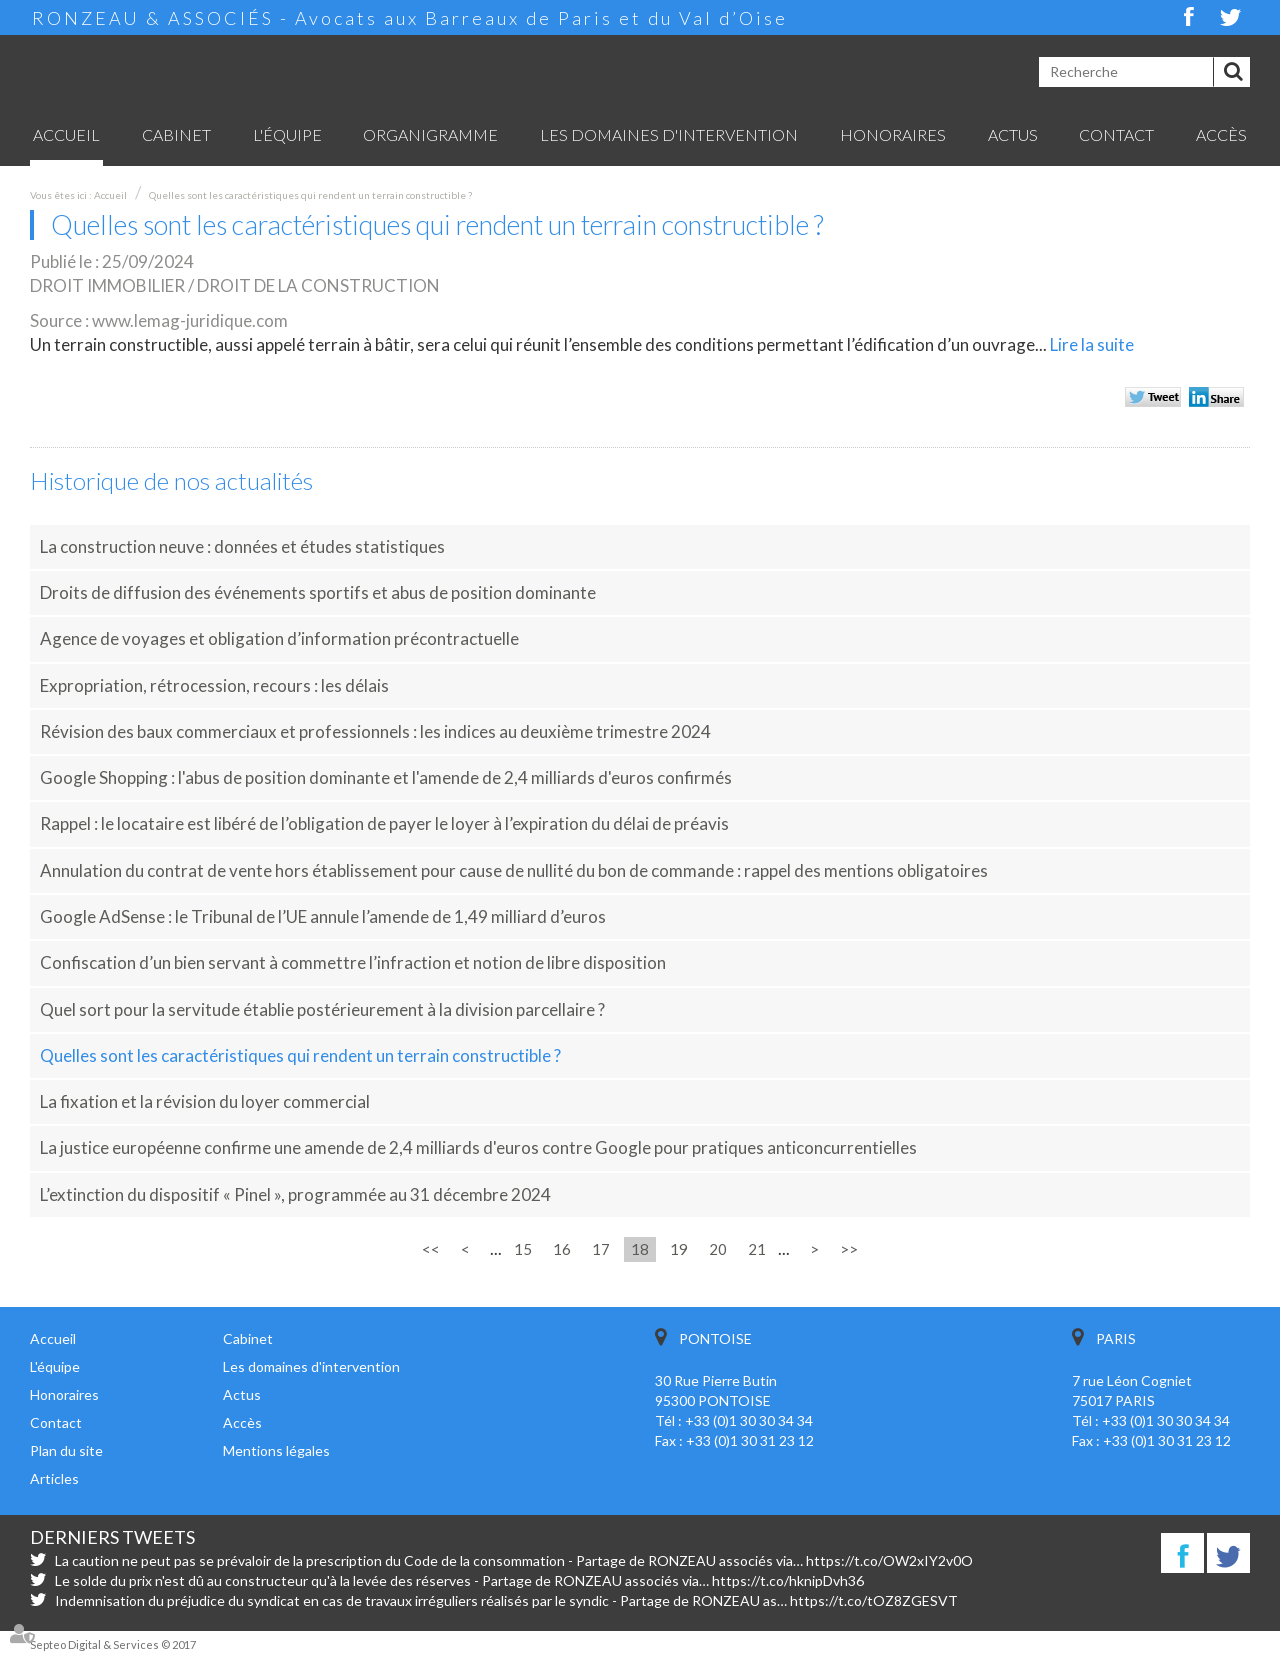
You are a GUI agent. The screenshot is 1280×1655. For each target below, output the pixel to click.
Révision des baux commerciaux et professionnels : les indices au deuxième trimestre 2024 (375, 731)
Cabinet (176, 134)
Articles (54, 1478)
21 (757, 1249)
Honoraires (893, 134)
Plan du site (66, 1450)
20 (718, 1249)
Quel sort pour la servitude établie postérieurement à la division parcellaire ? (322, 1009)
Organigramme (430, 134)
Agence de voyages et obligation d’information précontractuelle (279, 638)
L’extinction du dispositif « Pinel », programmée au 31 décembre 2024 (295, 1194)
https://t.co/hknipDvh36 (788, 1580)
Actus (1013, 134)
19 (679, 1249)
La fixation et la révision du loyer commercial (205, 1101)
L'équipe (287, 134)
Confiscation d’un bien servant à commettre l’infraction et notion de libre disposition (353, 962)
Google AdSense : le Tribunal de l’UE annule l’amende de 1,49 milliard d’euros (323, 916)
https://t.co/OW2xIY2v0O (889, 1560)
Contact (1116, 134)
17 (601, 1249)
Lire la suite (1092, 344)
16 (562, 1249)
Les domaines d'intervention (669, 134)
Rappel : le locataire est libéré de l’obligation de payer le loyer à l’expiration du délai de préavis (384, 823)
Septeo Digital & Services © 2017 (113, 1644)
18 (640, 1249)
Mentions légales (276, 1450)
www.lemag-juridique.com (190, 320)
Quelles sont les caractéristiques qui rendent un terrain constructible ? (310, 195)
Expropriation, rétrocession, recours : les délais (214, 685)
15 (523, 1249)
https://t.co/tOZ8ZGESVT (874, 1600)
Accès (1221, 134)
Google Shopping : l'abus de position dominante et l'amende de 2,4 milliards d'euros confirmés (386, 777)
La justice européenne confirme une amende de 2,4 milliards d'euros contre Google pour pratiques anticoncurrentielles (478, 1147)
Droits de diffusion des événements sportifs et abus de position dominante (318, 592)
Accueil (66, 134)
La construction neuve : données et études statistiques (242, 546)
